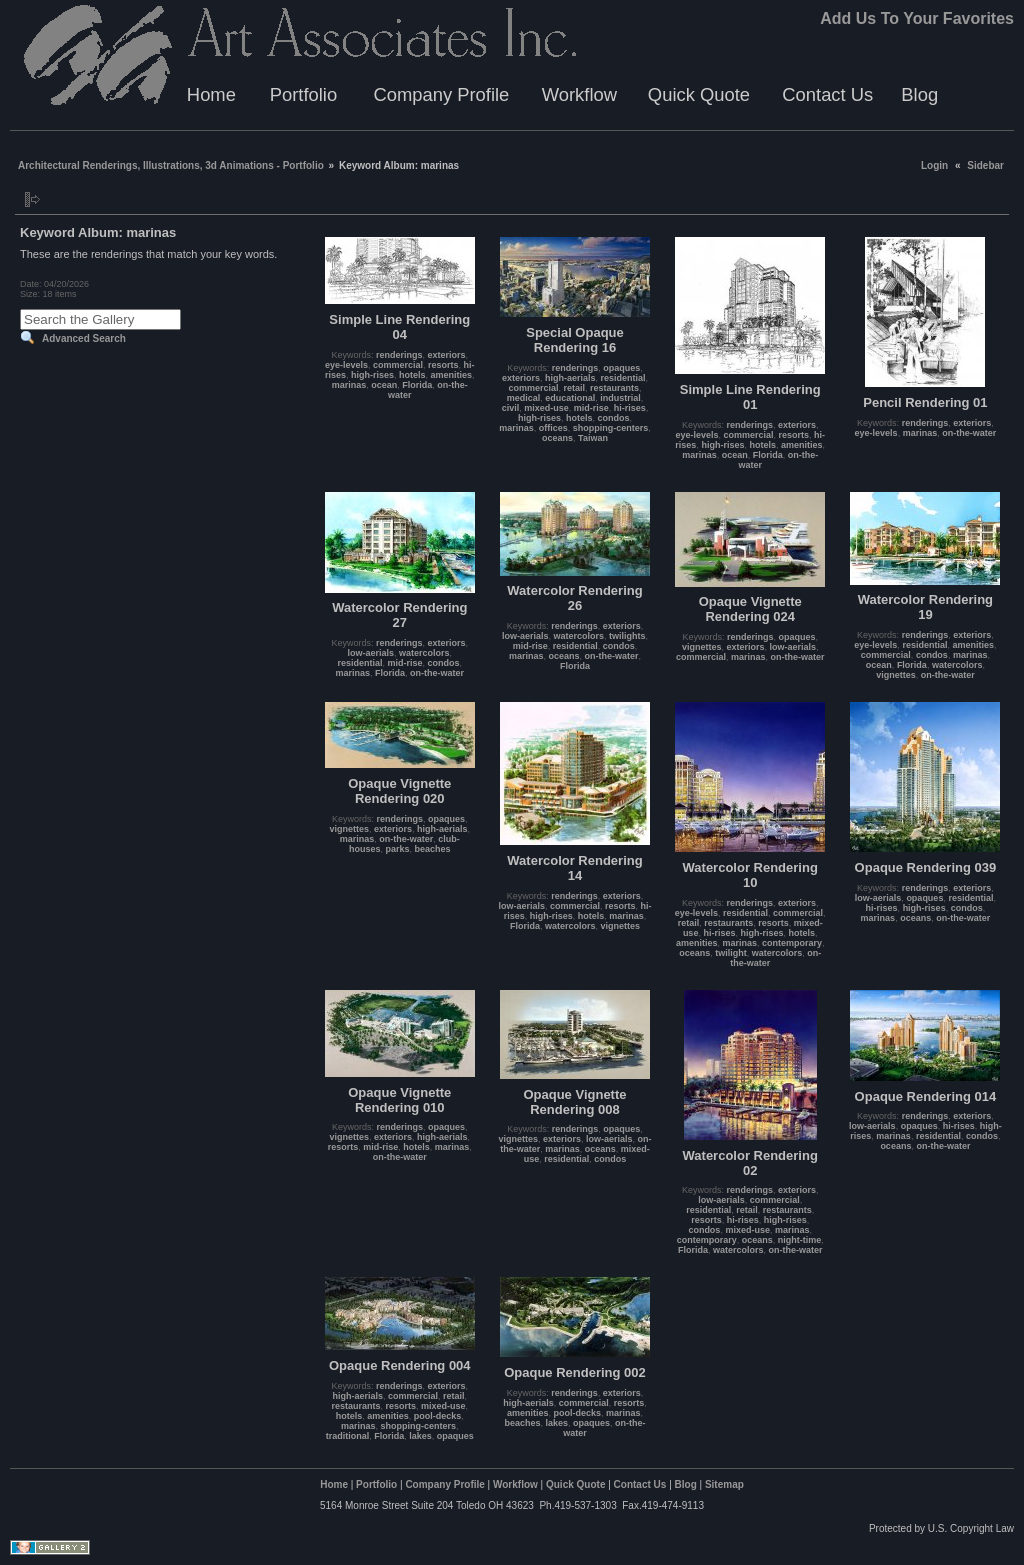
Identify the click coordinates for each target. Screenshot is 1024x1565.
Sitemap (724, 1484)
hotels (412, 375)
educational (570, 398)
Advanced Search (84, 338)
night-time (800, 1240)
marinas (349, 385)
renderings (399, 355)
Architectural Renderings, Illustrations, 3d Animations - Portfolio (171, 165)
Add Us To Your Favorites (917, 18)
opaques (621, 368)
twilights (627, 636)
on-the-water (969, 433)
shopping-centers (611, 428)
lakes (420, 1436)
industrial (620, 398)
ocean (384, 385)
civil (511, 408)
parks (398, 849)
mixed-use (546, 408)
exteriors (447, 355)
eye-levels (346, 365)
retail (574, 388)
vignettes (702, 647)
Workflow (579, 94)
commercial (398, 365)
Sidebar (985, 165)
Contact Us (827, 94)
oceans (557, 438)
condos (614, 418)
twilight (731, 953)
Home (211, 94)
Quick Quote (699, 94)
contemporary (792, 943)
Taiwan (593, 438)
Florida (417, 385)
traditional (348, 1436)
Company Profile (441, 94)
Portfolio (303, 94)
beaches (433, 849)
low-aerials (370, 653)
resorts (443, 365)
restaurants (614, 388)
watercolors (424, 653)
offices (553, 428)
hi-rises (630, 408)
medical (524, 398)
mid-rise (591, 408)
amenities (452, 375)
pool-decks (438, 1416)
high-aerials (570, 378)
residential (623, 378)
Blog (919, 94)
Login (934, 165)
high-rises (372, 375)
